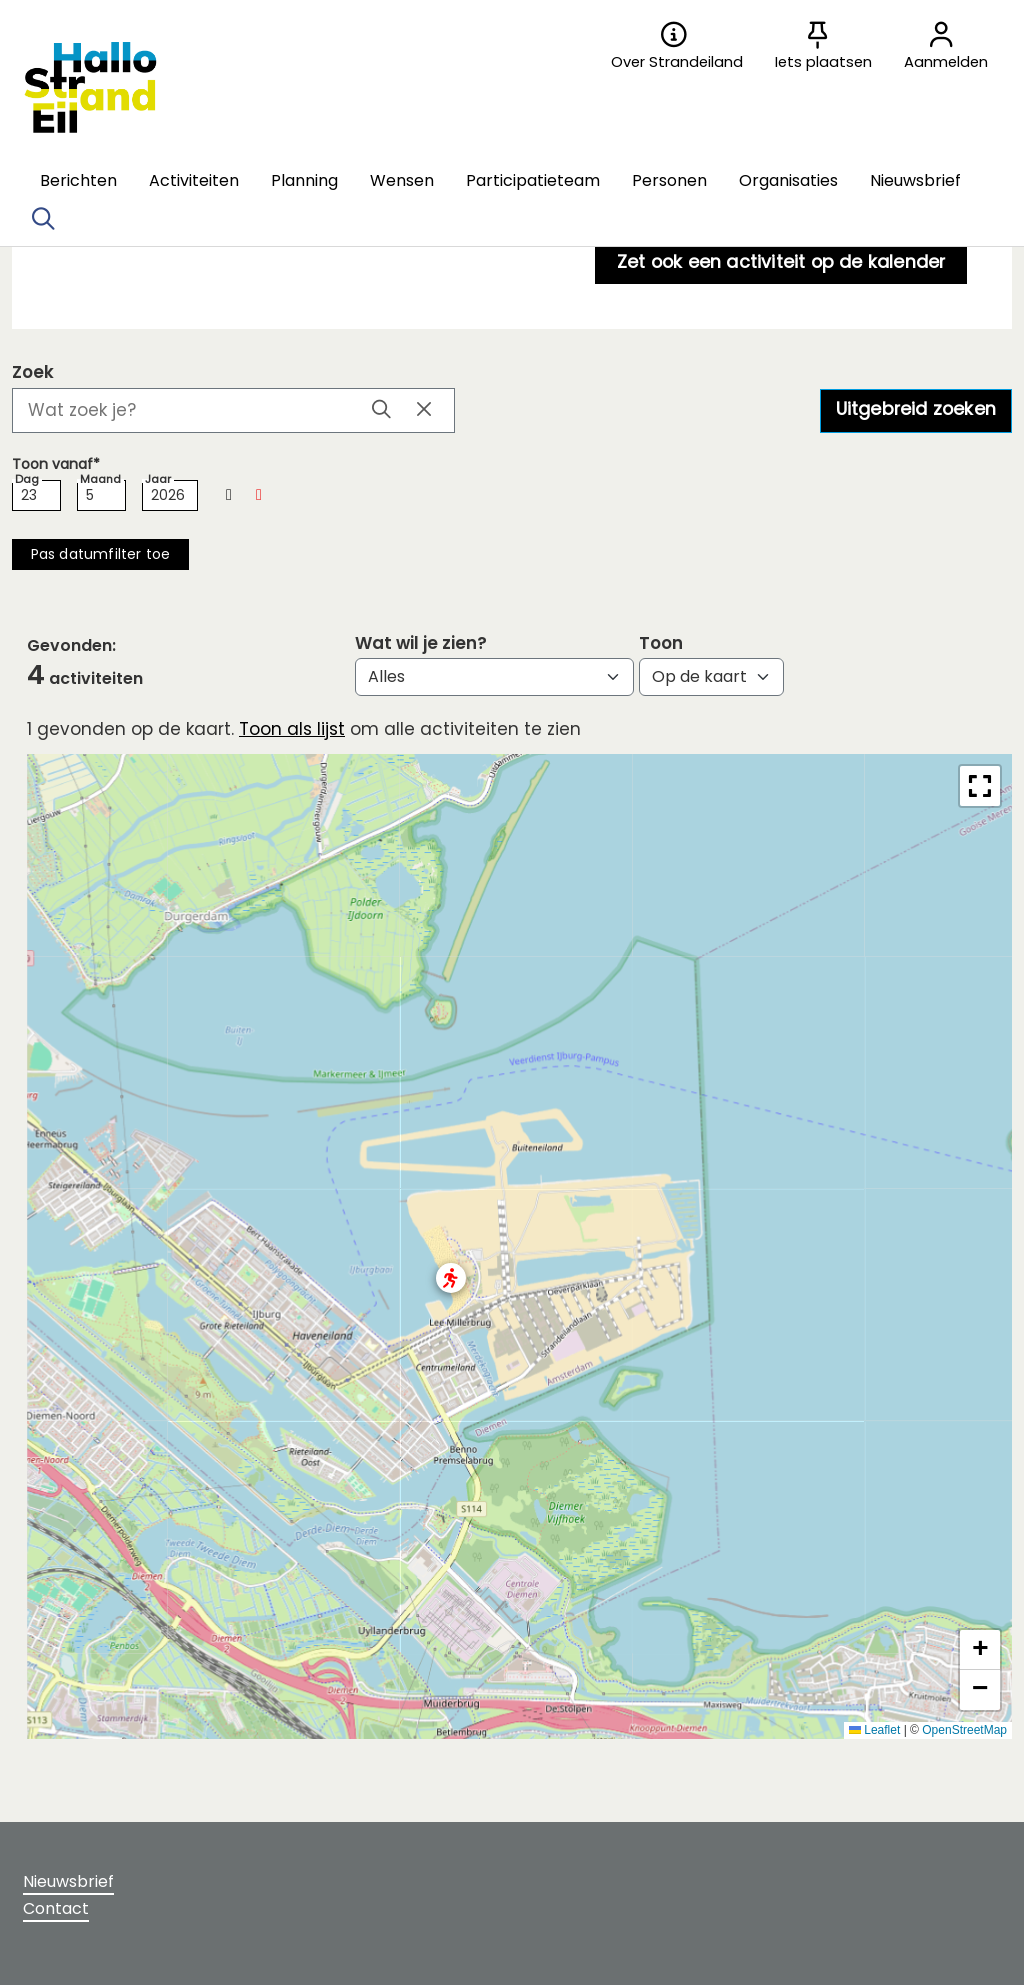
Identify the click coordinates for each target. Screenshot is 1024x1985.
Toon (661, 643)
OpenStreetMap (964, 1730)
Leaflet (874, 1730)
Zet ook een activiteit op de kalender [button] (781, 261)
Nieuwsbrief (68, 1881)
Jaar (158, 479)
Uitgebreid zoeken (916, 408)
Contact (56, 1908)
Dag (27, 479)
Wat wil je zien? (421, 643)
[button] (78, 180)
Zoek (33, 372)
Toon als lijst (292, 729)
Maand (100, 479)
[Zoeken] (43, 219)
